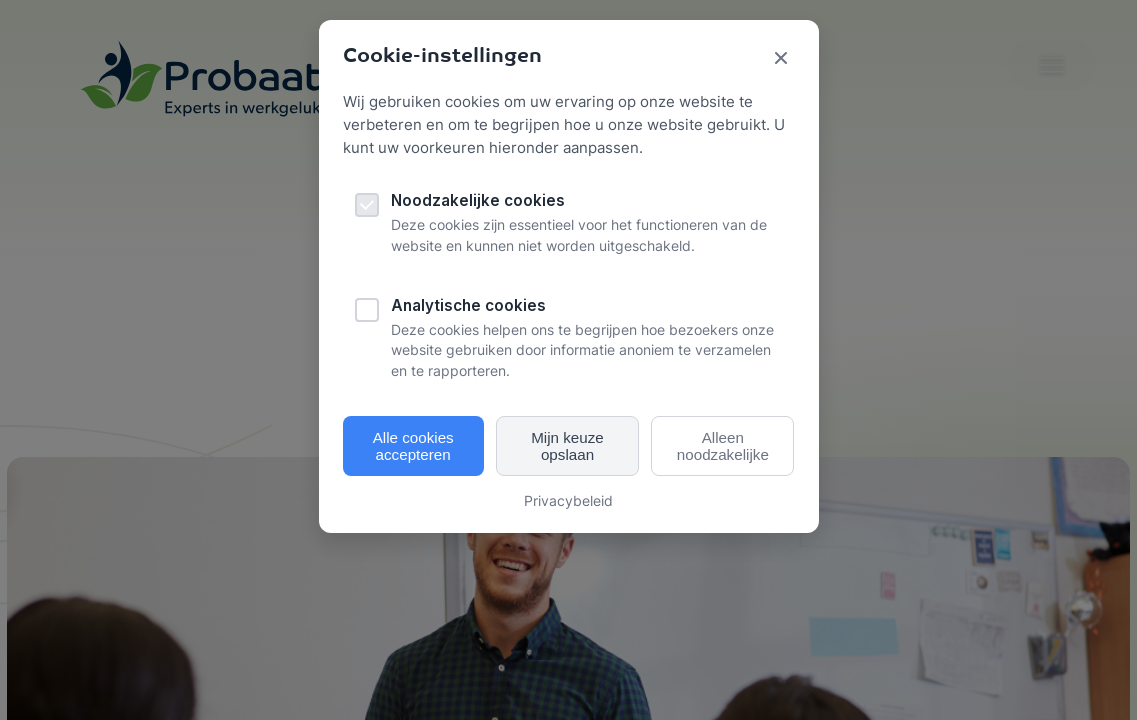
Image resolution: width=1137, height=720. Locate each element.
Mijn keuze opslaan (567, 446)
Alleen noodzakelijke (723, 446)
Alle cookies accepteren (413, 446)
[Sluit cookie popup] (781, 59)
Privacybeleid (568, 500)
